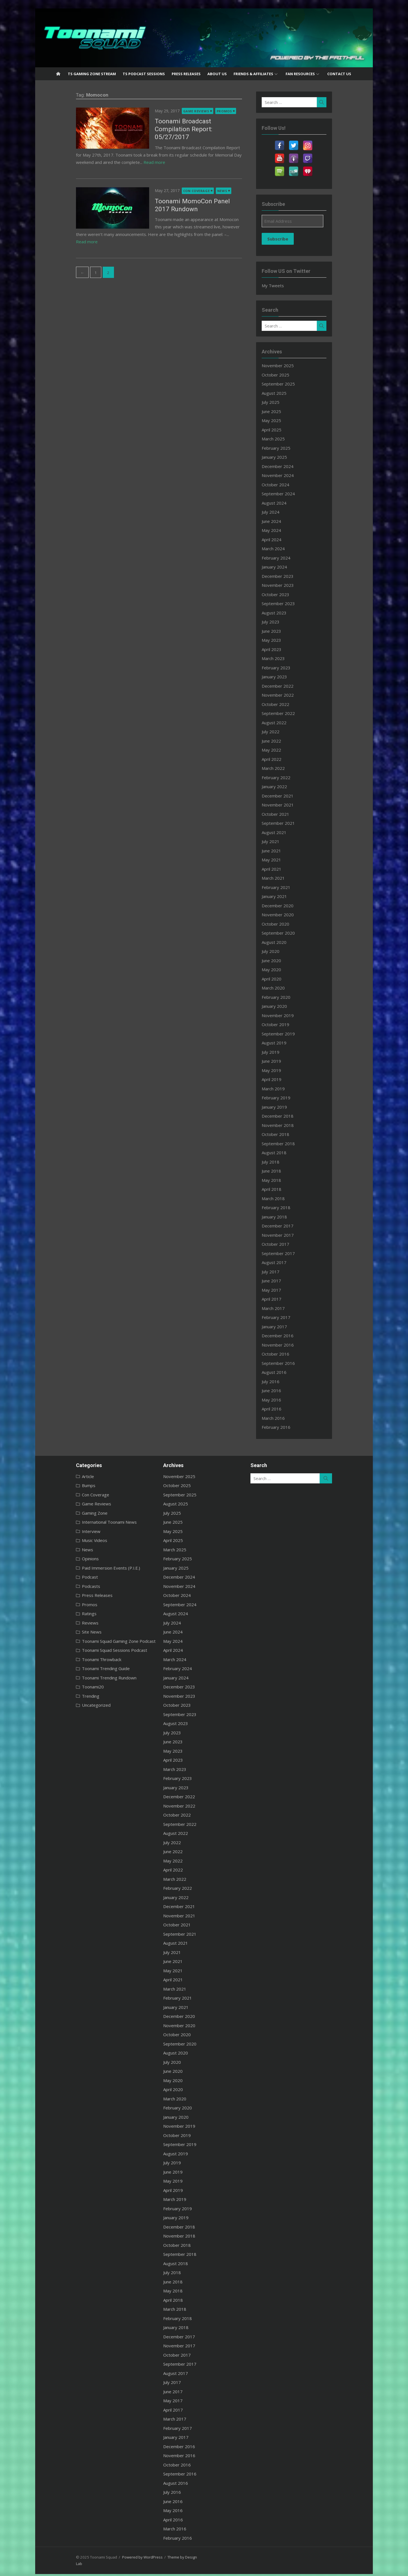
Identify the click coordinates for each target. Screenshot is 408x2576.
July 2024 (280, 512)
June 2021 (281, 851)
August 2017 (284, 1262)
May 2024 (281, 530)
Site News (68, 1632)
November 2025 (288, 365)
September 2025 (288, 384)
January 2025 (284, 457)
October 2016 (285, 1354)
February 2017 (286, 1317)
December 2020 (287, 905)
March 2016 (283, 1418)
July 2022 (280, 731)
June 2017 (281, 1280)
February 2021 (286, 887)
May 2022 (281, 750)
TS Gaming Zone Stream (92, 73)
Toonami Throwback (77, 1659)
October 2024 (285, 484)
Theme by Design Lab (162, 2557)
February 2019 (286, 1097)
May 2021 (281, 860)
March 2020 (283, 988)
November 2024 (288, 475)
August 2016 (284, 1372)
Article (64, 1476)
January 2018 (284, 1217)
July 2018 (280, 1162)
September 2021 (288, 823)
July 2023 (280, 622)
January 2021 (284, 896)
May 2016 (281, 1400)
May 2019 (281, 1070)
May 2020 (281, 969)
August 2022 (284, 722)
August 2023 (284, 613)
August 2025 (284, 393)
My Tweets (283, 285)
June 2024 (281, 521)
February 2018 (286, 1207)
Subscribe (287, 239)
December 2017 (287, 1226)
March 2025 (283, 439)
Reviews (66, 1623)
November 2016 (288, 1345)
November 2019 (288, 1015)
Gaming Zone (71, 1513)
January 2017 (284, 1326)
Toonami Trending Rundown (85, 1678)
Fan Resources (300, 73)
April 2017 (281, 1299)
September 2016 (288, 1363)
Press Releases (186, 73)
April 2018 (281, 1189)
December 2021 (287, 796)
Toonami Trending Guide (82, 1668)
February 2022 (286, 777)
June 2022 (281, 741)
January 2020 (284, 1006)
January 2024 (284, 567)
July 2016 (280, 1381)
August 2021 (284, 832)
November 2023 (288, 585)
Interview (67, 1531)
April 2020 (281, 979)
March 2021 (283, 878)
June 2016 (281, 1390)
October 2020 (285, 924)
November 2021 (288, 805)
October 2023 (285, 594)
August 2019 (284, 1043)
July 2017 (280, 1271)
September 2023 (288, 603)
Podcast (66, 1577)
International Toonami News (85, 1522)
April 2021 (281, 869)
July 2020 (280, 951)
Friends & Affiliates (253, 73)
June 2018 (281, 1171)
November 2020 (288, 914)
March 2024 (283, 548)
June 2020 (281, 960)
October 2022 (285, 704)
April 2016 (281, 1409)
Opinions (66, 1558)
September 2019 (288, 1034)
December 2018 (287, 1116)
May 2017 (281, 1290)
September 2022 (288, 713)
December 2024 (287, 466)
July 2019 (280, 1052)
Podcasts (67, 1586)
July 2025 (280, 402)
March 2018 (283, 1198)
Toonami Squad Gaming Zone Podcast (95, 1641)
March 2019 (283, 1088)
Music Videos (70, 1540)
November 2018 (288, 1125)
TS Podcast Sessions (144, 73)
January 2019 (284, 1107)
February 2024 (286, 558)
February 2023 (286, 667)
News (198, 183)
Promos (200, 111)
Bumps (64, 1485)
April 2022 (281, 759)
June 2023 (281, 631)
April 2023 (281, 649)
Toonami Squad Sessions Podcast (90, 1650)
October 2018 (285, 1134)
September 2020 (288, 933)
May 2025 (281, 420)
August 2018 (284, 1152)
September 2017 (288, 1253)
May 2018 (281, 1180)
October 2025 (285, 375)
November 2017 (288, 1235)
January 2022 (284, 786)
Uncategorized (72, 1705)
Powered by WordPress (118, 2557)
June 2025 (281, 411)
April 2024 (281, 539)
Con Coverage (172, 183)
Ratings (65, 1613)
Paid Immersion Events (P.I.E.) (87, 1568)
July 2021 (280, 841)
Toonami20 (69, 1687)
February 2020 (286, 997)
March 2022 (283, 768)
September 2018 (288, 1143)
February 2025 (286, 448)
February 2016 (286, 1427)
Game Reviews (172, 111)
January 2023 (284, 676)
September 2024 (288, 493)
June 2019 (281, 1061)
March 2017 (283, 1308)
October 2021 (285, 814)
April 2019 (281, 1079)
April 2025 (281, 430)
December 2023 (287, 576)
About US (217, 73)
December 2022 (287, 686)
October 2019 (285, 1024)
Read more (158, 154)
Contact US (339, 73)
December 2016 (287, 1335)
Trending (66, 1696)
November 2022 (288, 695)
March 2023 (283, 658)
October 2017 (285, 1244)
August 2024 (284, 503)
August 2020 (284, 942)
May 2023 (281, 640)
